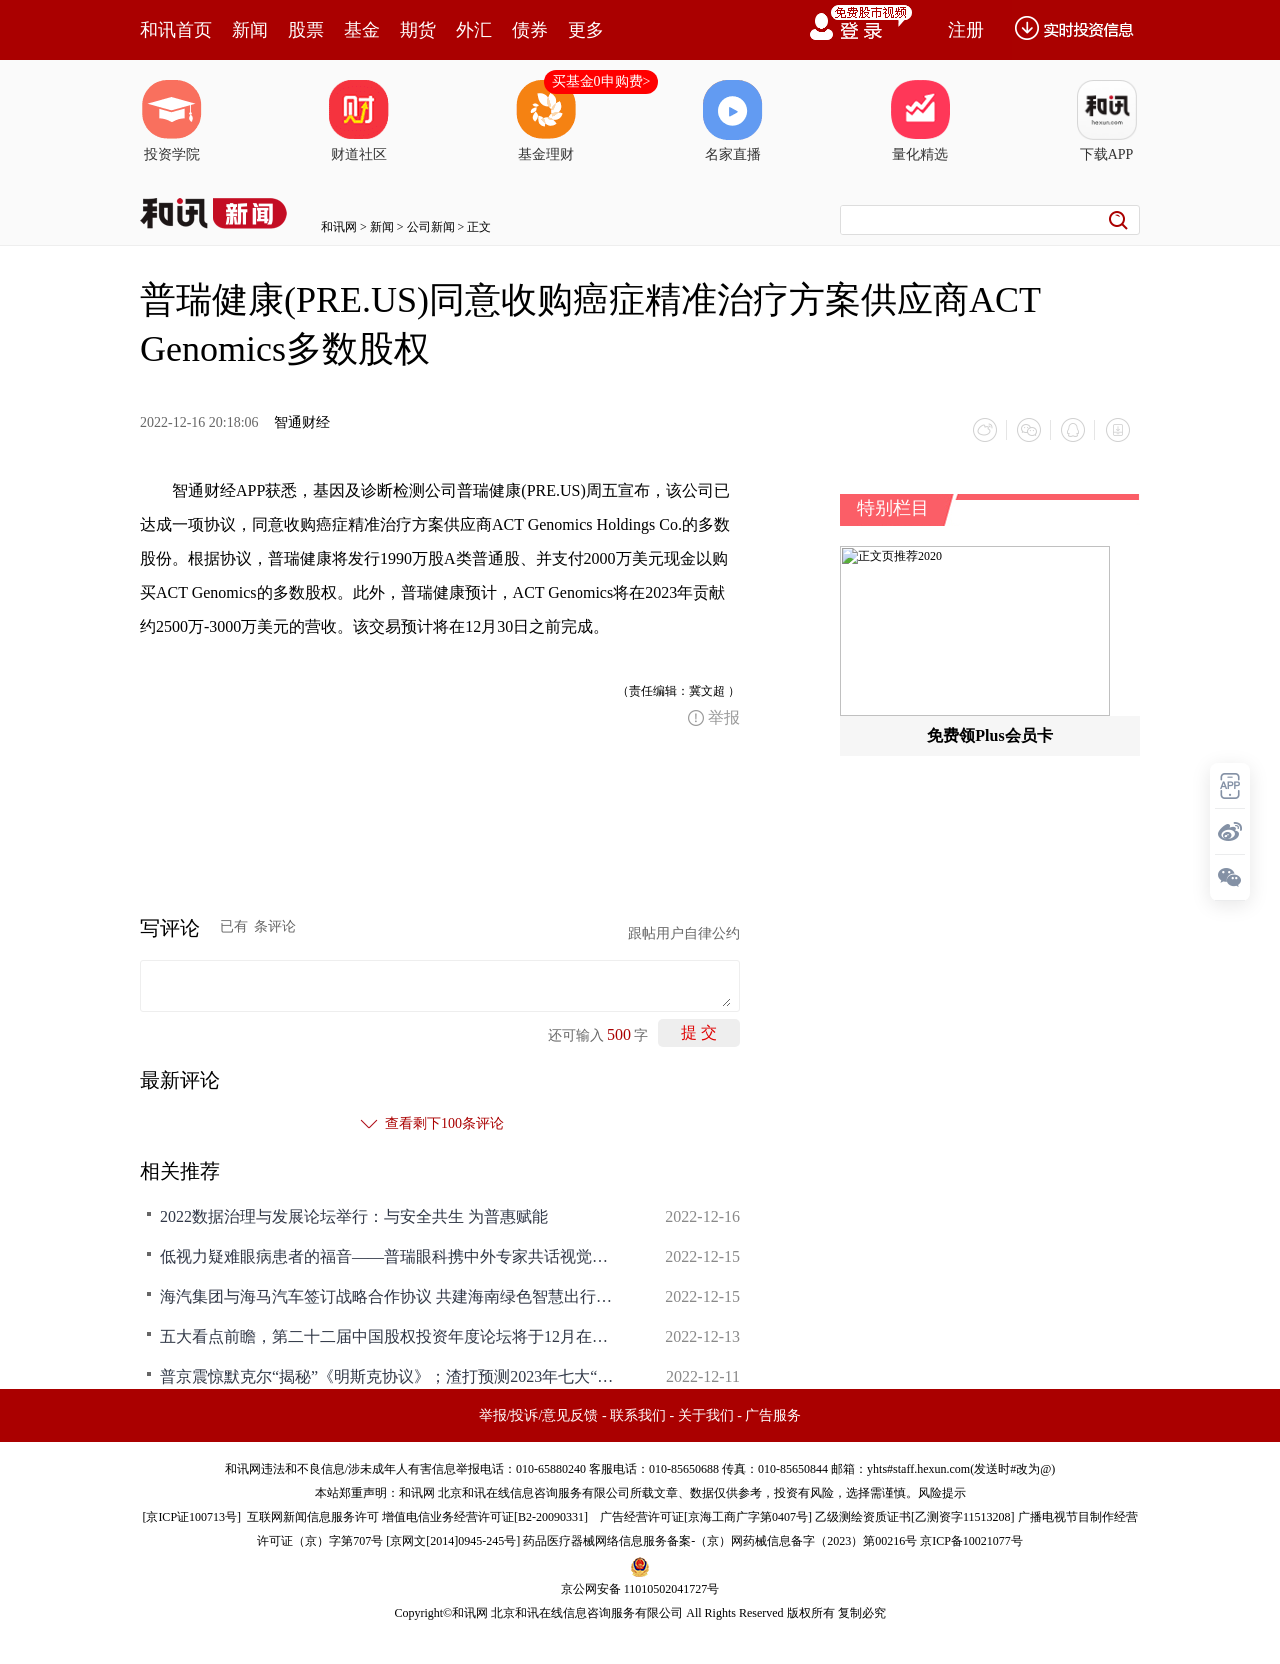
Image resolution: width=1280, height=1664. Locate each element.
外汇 (474, 30)
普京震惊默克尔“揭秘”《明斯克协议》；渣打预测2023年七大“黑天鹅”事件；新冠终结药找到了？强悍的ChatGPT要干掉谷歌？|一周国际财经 (390, 1376)
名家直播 (733, 121)
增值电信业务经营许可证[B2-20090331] (485, 1517)
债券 (530, 30)
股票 (306, 30)
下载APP (1107, 121)
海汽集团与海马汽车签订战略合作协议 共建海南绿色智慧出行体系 (390, 1296)
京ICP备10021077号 (971, 1541)
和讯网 (339, 227)
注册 (966, 30)
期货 (418, 30)
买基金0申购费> (601, 81)
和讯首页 (176, 30)
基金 (362, 30)
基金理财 (546, 121)
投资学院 (172, 121)
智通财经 (302, 422)
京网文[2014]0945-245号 (453, 1541)
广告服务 (773, 1415)
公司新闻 (431, 227)
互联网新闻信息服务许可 (313, 1517)
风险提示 (942, 1493)
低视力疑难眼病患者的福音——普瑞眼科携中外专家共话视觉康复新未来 (390, 1256)
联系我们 (638, 1415)
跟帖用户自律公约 (684, 933)
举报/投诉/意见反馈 (539, 1415)
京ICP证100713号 (191, 1517)
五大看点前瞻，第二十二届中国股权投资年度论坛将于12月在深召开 (390, 1336)
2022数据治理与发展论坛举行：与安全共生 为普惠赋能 (354, 1216)
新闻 (250, 30)
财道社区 (359, 121)
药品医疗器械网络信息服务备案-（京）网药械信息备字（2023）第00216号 (720, 1541)
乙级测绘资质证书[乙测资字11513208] (915, 1517)
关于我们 (706, 1415)
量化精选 (920, 121)
